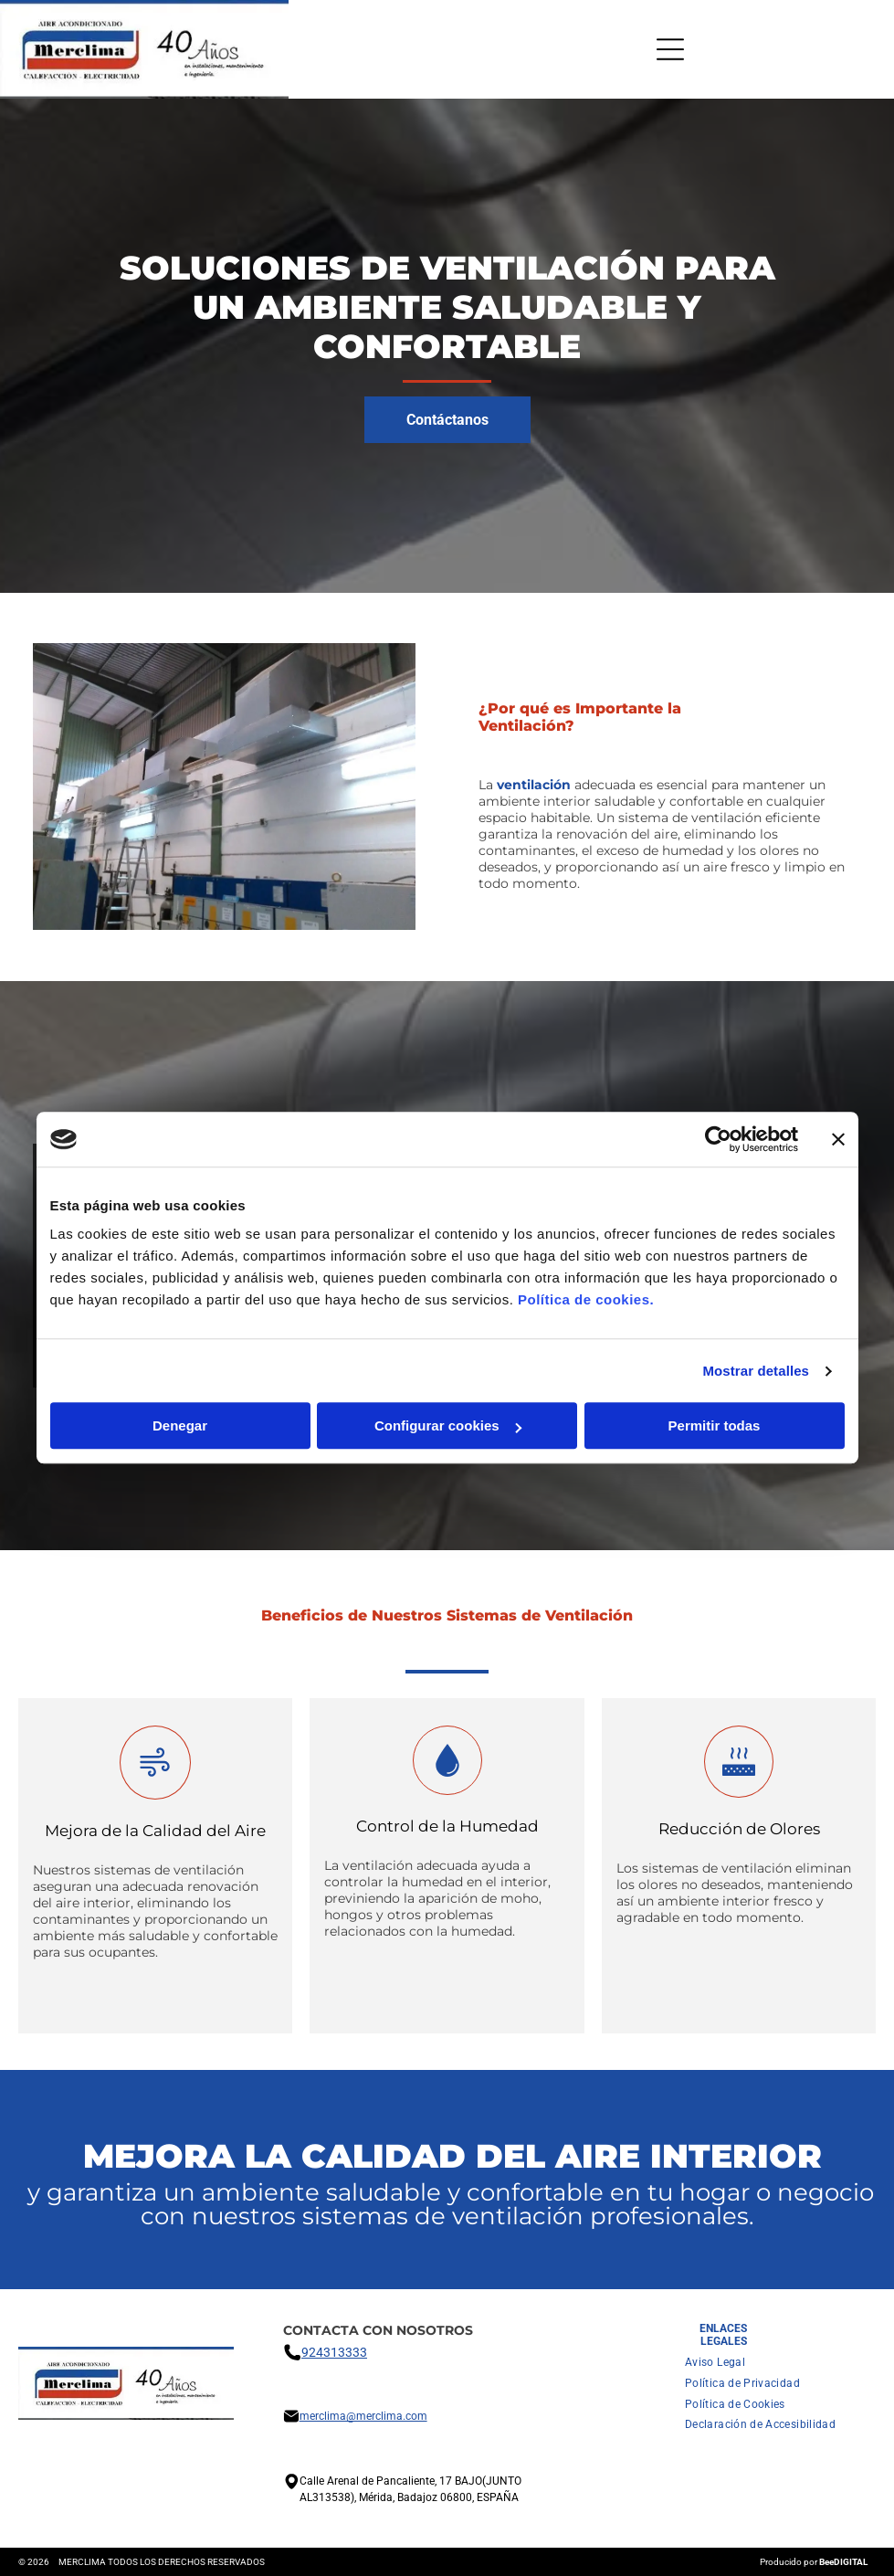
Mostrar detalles (755, 1370)
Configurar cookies (447, 1426)
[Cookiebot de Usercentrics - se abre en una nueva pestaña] (718, 1139)
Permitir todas (714, 1426)
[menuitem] (715, 2362)
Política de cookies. (586, 1300)
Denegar (180, 1426)
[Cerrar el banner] (838, 1139)
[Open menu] (670, 49)
